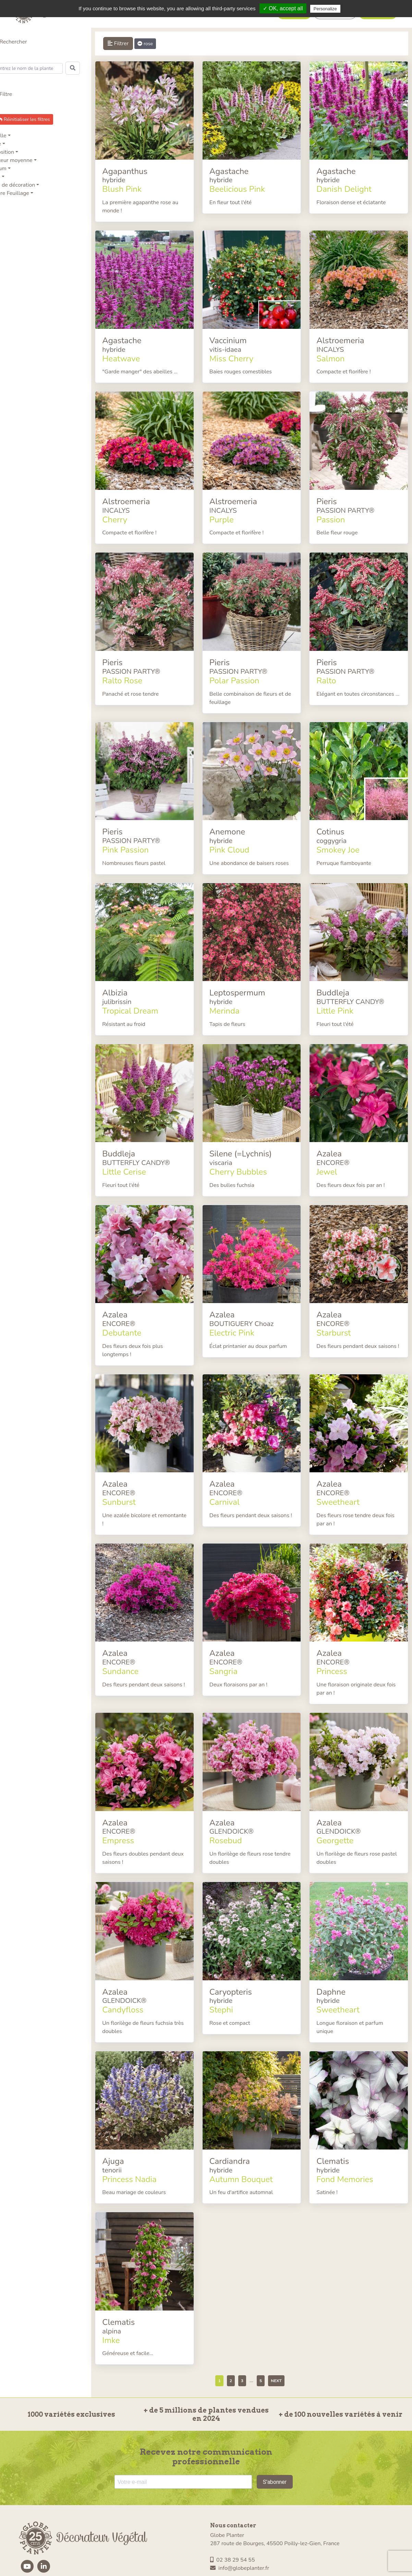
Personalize (325, 8)
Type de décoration (23, 185)
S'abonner (275, 2430)
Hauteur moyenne (22, 160)
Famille (9, 135)
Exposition (13, 152)
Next (282, 2330)
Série (6, 144)
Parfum (9, 168)
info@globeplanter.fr (239, 2517)
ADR (6, 177)
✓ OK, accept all (283, 8)
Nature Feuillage (20, 193)
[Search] (39, 68)
